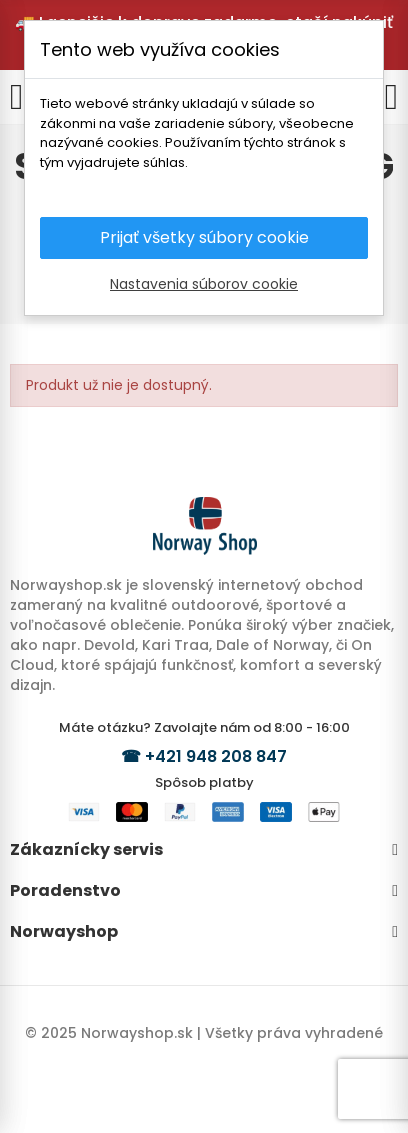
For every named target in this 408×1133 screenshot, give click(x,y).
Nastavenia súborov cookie (204, 284)
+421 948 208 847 (216, 756)
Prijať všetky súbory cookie (204, 237)
